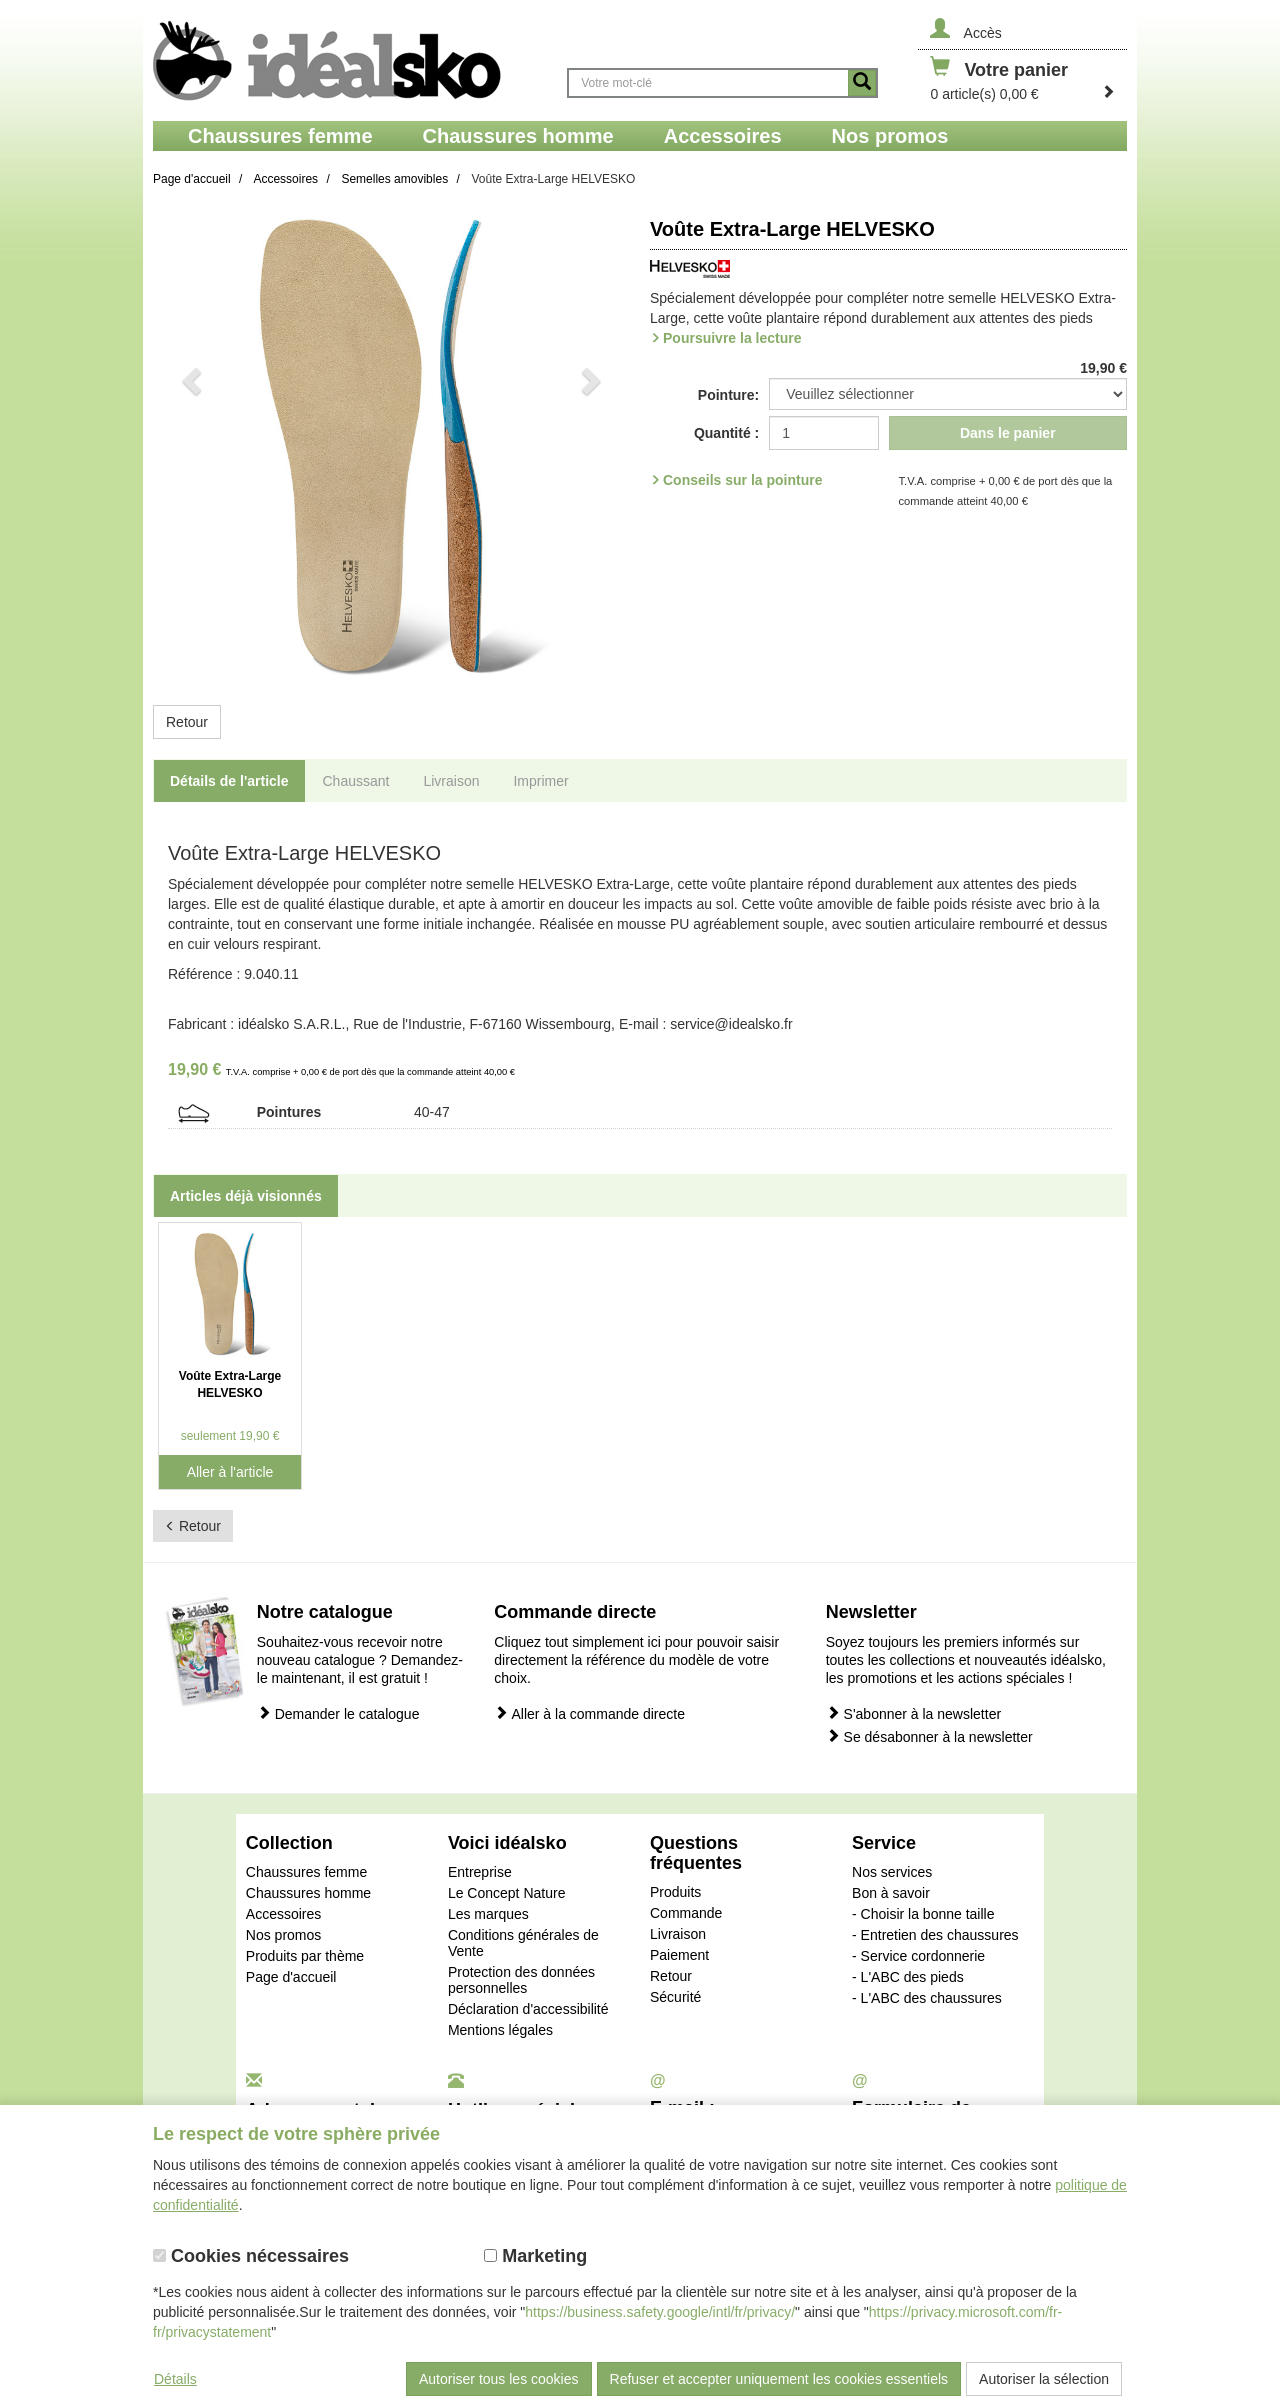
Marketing (535, 2256)
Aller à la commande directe (589, 1713)
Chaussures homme (308, 1893)
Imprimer (540, 781)
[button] (189, 446)
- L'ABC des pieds (908, 1977)
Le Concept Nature (507, 1893)
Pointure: (728, 395)
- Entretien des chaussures (935, 1935)
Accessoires (283, 1914)
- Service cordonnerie (918, 1956)
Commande (686, 1913)
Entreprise (480, 1872)
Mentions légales (500, 2030)
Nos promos (283, 1935)
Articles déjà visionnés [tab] (246, 1196)
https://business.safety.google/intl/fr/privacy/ (660, 2312)
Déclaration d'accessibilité (528, 2009)
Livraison (678, 1934)
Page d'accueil (291, 1977)
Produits (675, 1892)
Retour (187, 722)
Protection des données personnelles (521, 1980)
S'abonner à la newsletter (913, 1713)
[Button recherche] (862, 83)
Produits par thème (305, 1956)
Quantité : (726, 433)
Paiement (679, 1955)
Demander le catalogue (338, 1713)
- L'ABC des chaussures (927, 1998)
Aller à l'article (230, 1472)
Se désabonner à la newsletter (929, 1736)
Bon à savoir (891, 1893)
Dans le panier (1008, 433)
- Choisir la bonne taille (923, 1914)
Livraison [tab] (451, 781)
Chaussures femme (306, 1872)
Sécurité (675, 1997)
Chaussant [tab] (356, 781)
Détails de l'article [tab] (229, 781)
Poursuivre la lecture (732, 338)
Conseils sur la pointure (742, 480)
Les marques (488, 1914)
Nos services (892, 1872)
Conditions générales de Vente (523, 1943)
